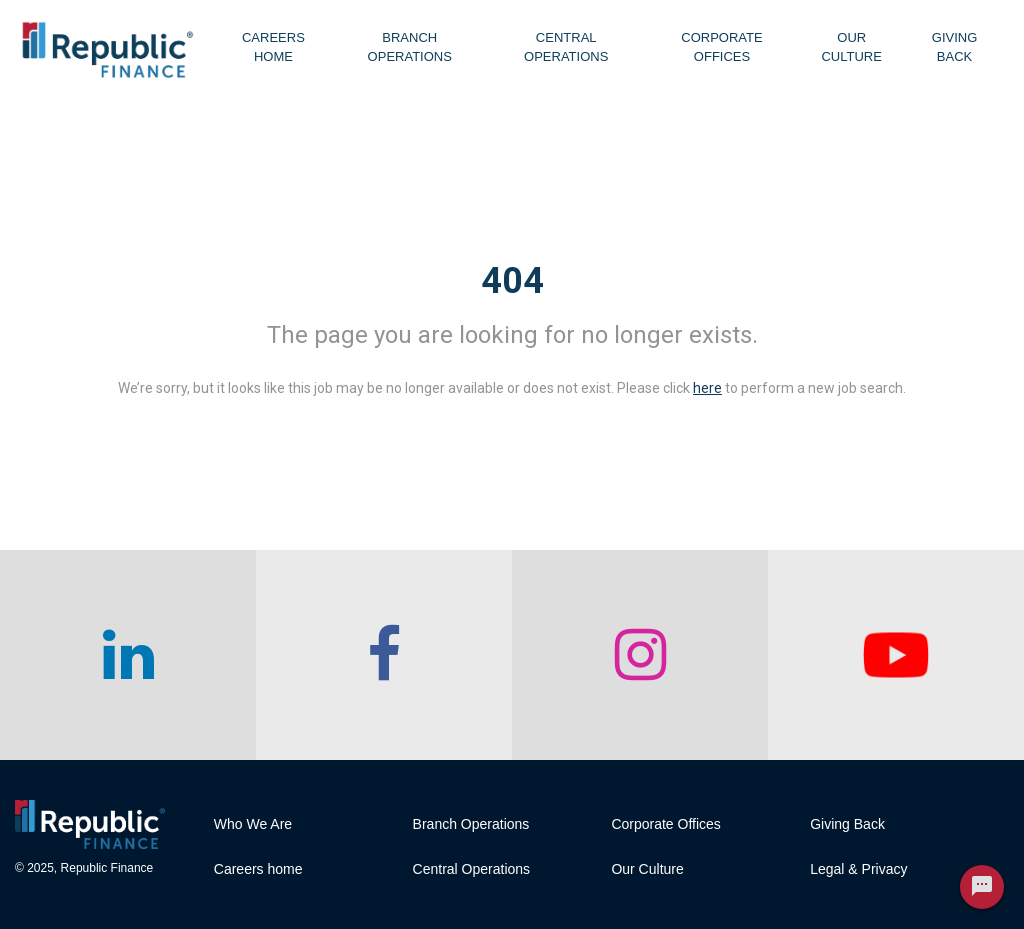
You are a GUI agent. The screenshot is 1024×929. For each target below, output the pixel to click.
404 (512, 281)
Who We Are (253, 824)
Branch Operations (410, 47)
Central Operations (566, 47)
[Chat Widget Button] (982, 887)
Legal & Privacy (858, 869)
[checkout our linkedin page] (128, 655)
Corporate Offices (721, 47)
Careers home (258, 869)
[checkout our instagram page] (640, 655)
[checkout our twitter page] (896, 655)
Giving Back (955, 47)
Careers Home (273, 47)
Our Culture (851, 47)
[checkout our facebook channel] (384, 655)
